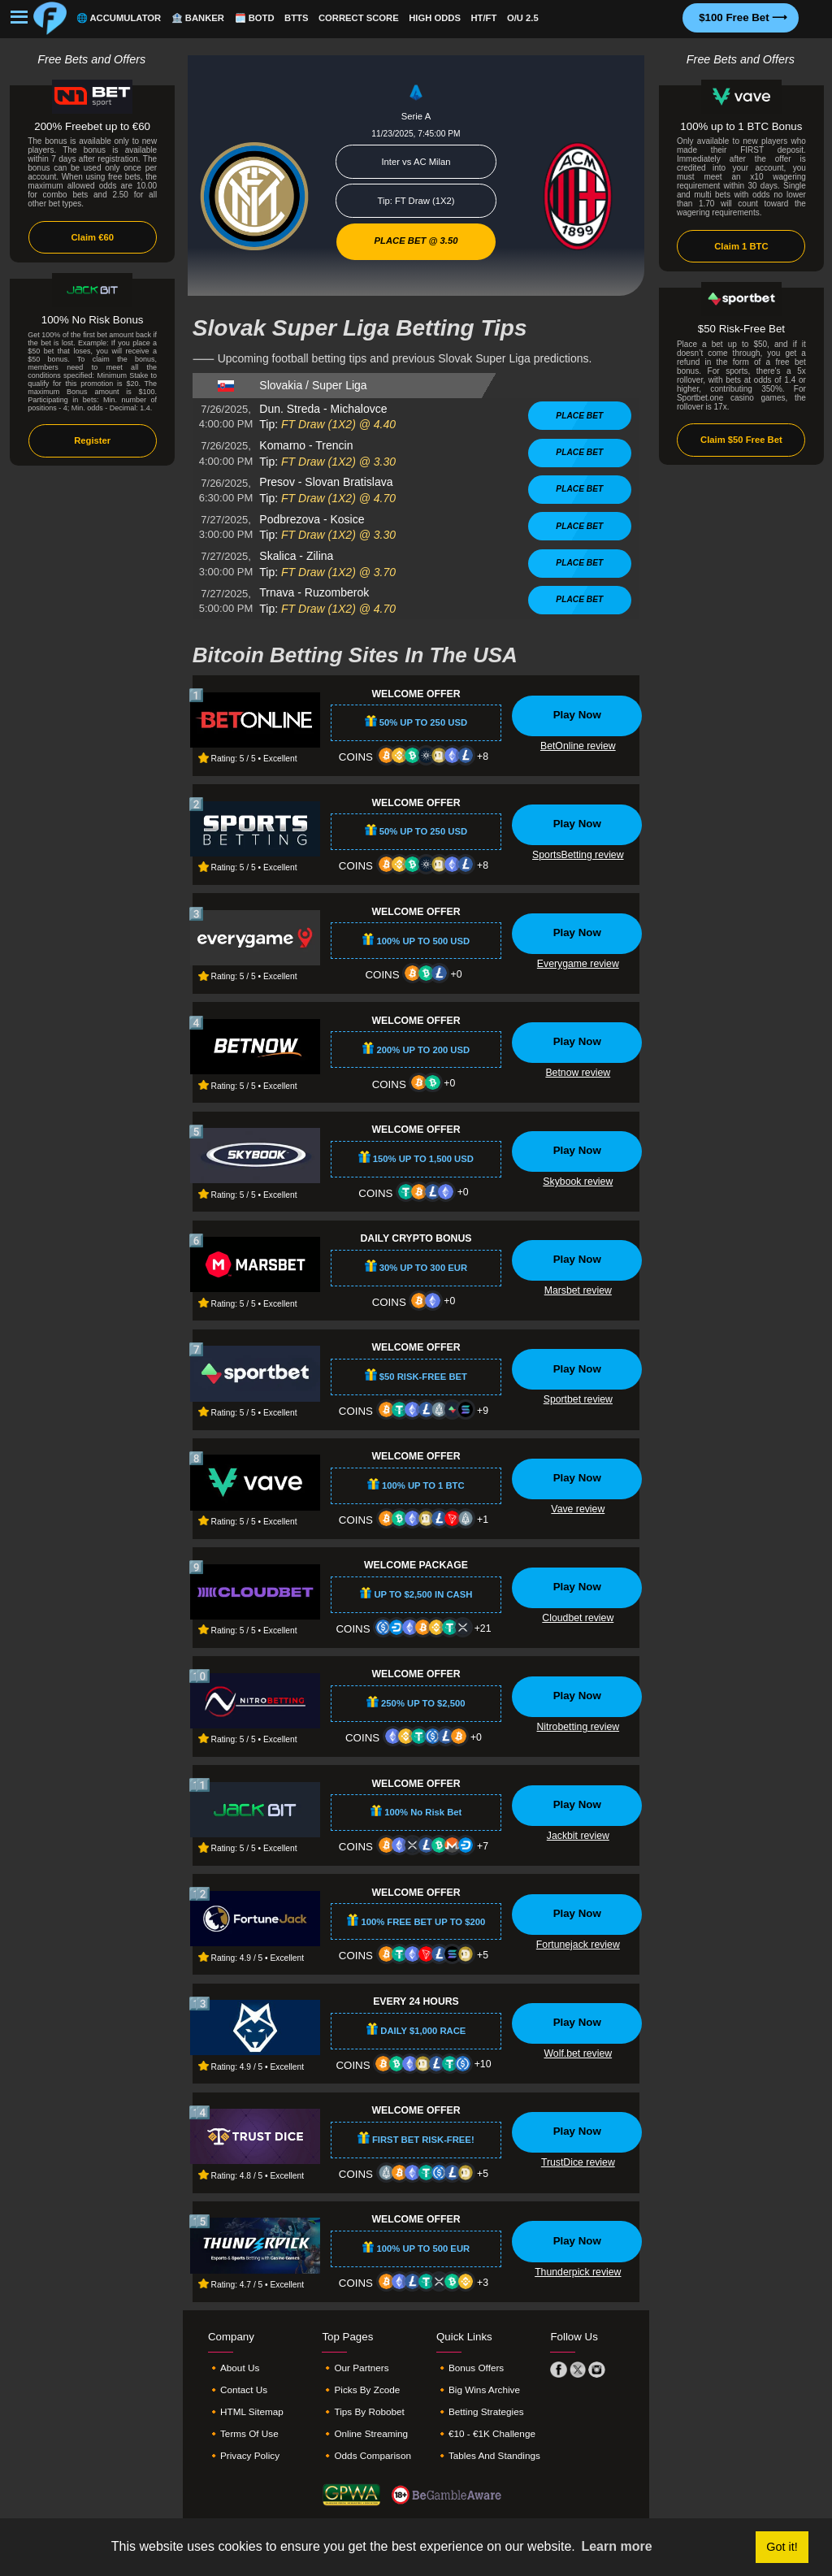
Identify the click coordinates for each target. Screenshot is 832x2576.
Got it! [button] (781, 2546)
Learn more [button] (616, 2546)
